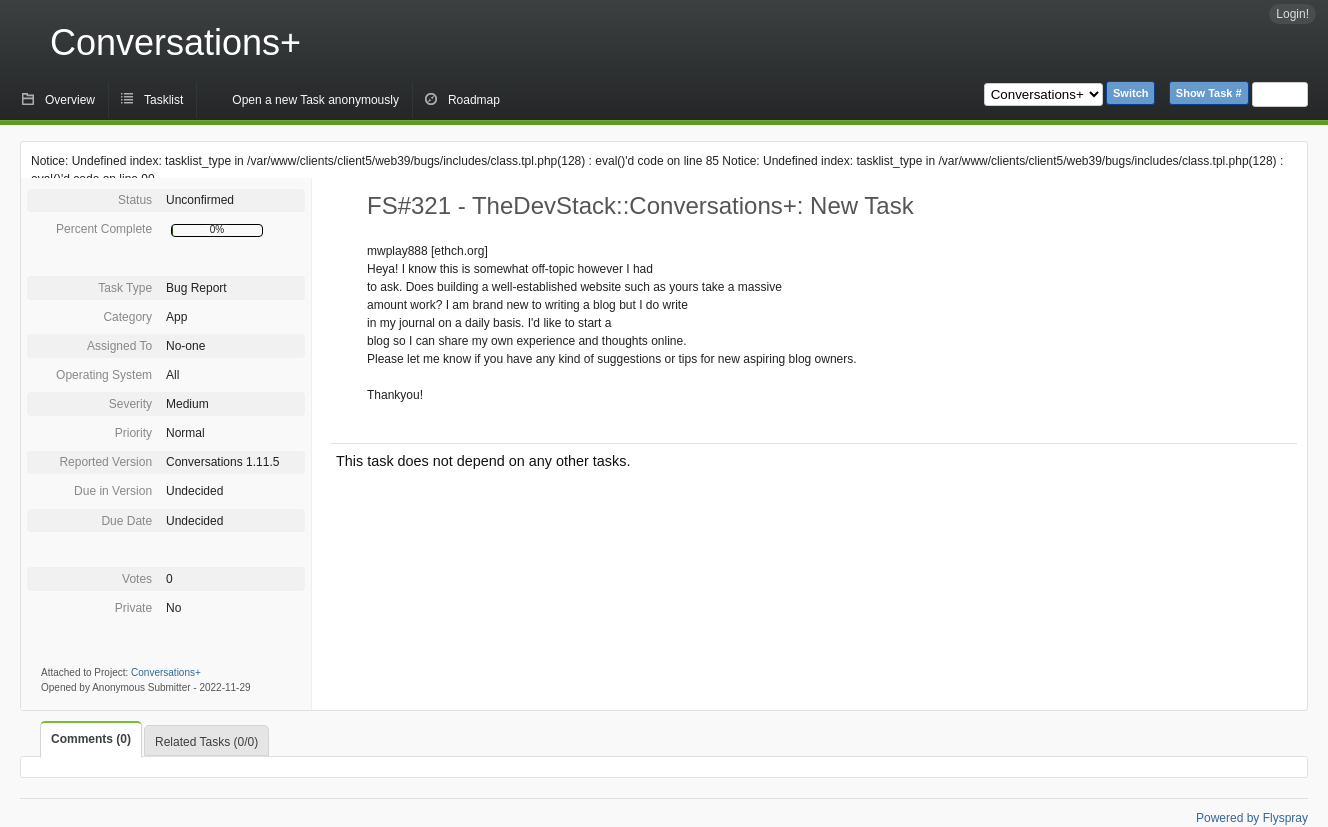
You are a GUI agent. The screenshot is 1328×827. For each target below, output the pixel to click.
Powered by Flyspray (1252, 818)
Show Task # (1209, 93)
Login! (1292, 14)
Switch (1130, 93)
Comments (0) (91, 739)
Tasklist (163, 100)
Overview (70, 100)
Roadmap (474, 100)
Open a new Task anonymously (315, 100)
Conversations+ (175, 42)
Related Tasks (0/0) (206, 742)
